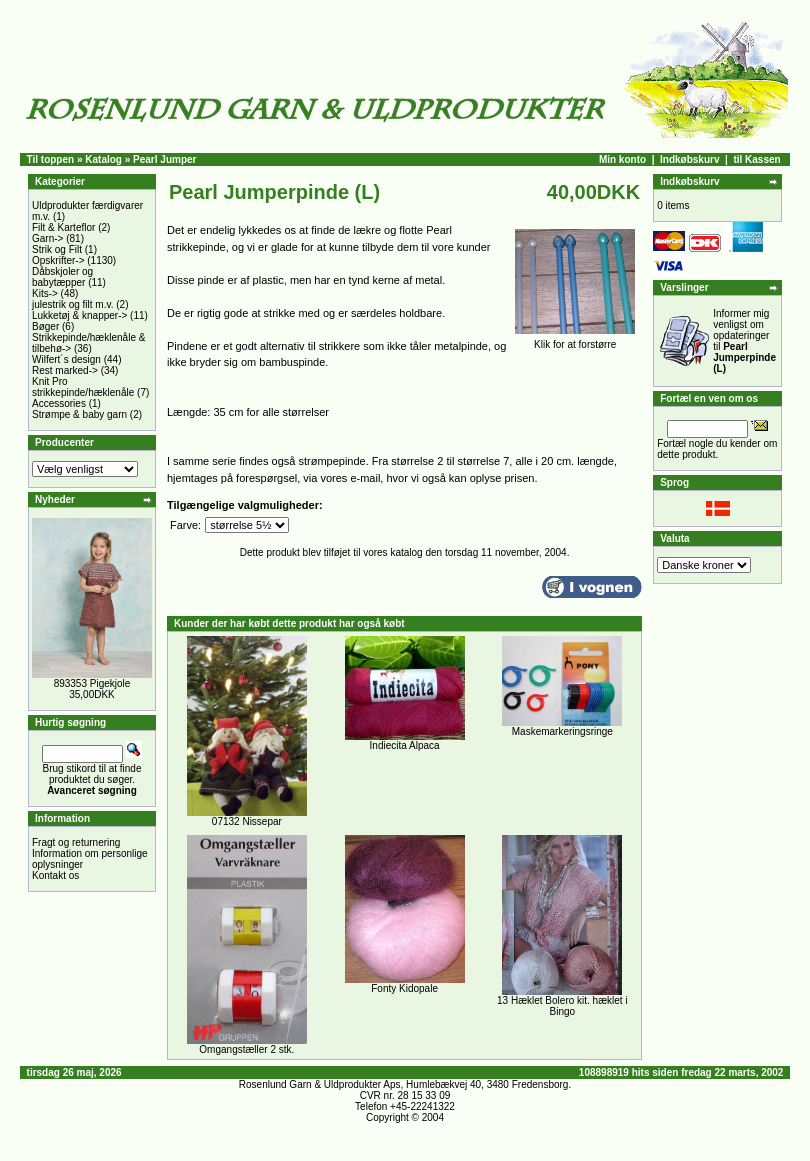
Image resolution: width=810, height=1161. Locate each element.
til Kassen (756, 159)
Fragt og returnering (76, 842)
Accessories (59, 403)
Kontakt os (55, 875)
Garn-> (47, 238)
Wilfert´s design (66, 359)
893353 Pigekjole (92, 683)
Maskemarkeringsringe (562, 731)
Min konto (622, 159)
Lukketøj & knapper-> (79, 315)
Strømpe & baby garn (79, 414)
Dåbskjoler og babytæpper (62, 277)
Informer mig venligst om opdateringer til (744, 341)
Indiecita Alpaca (405, 745)
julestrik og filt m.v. (73, 304)
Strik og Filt (57, 249)
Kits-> (45, 293)
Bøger (45, 326)
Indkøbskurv (689, 159)
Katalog (103, 159)
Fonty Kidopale (404, 988)
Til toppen (51, 159)
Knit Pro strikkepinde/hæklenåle (83, 387)
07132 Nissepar (247, 821)
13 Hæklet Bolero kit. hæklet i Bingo (562, 1006)
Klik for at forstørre (575, 340)
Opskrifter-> (58, 260)
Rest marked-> (65, 370)
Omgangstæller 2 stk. (246, 1049)
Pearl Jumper (164, 159)
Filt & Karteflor (63, 227)
